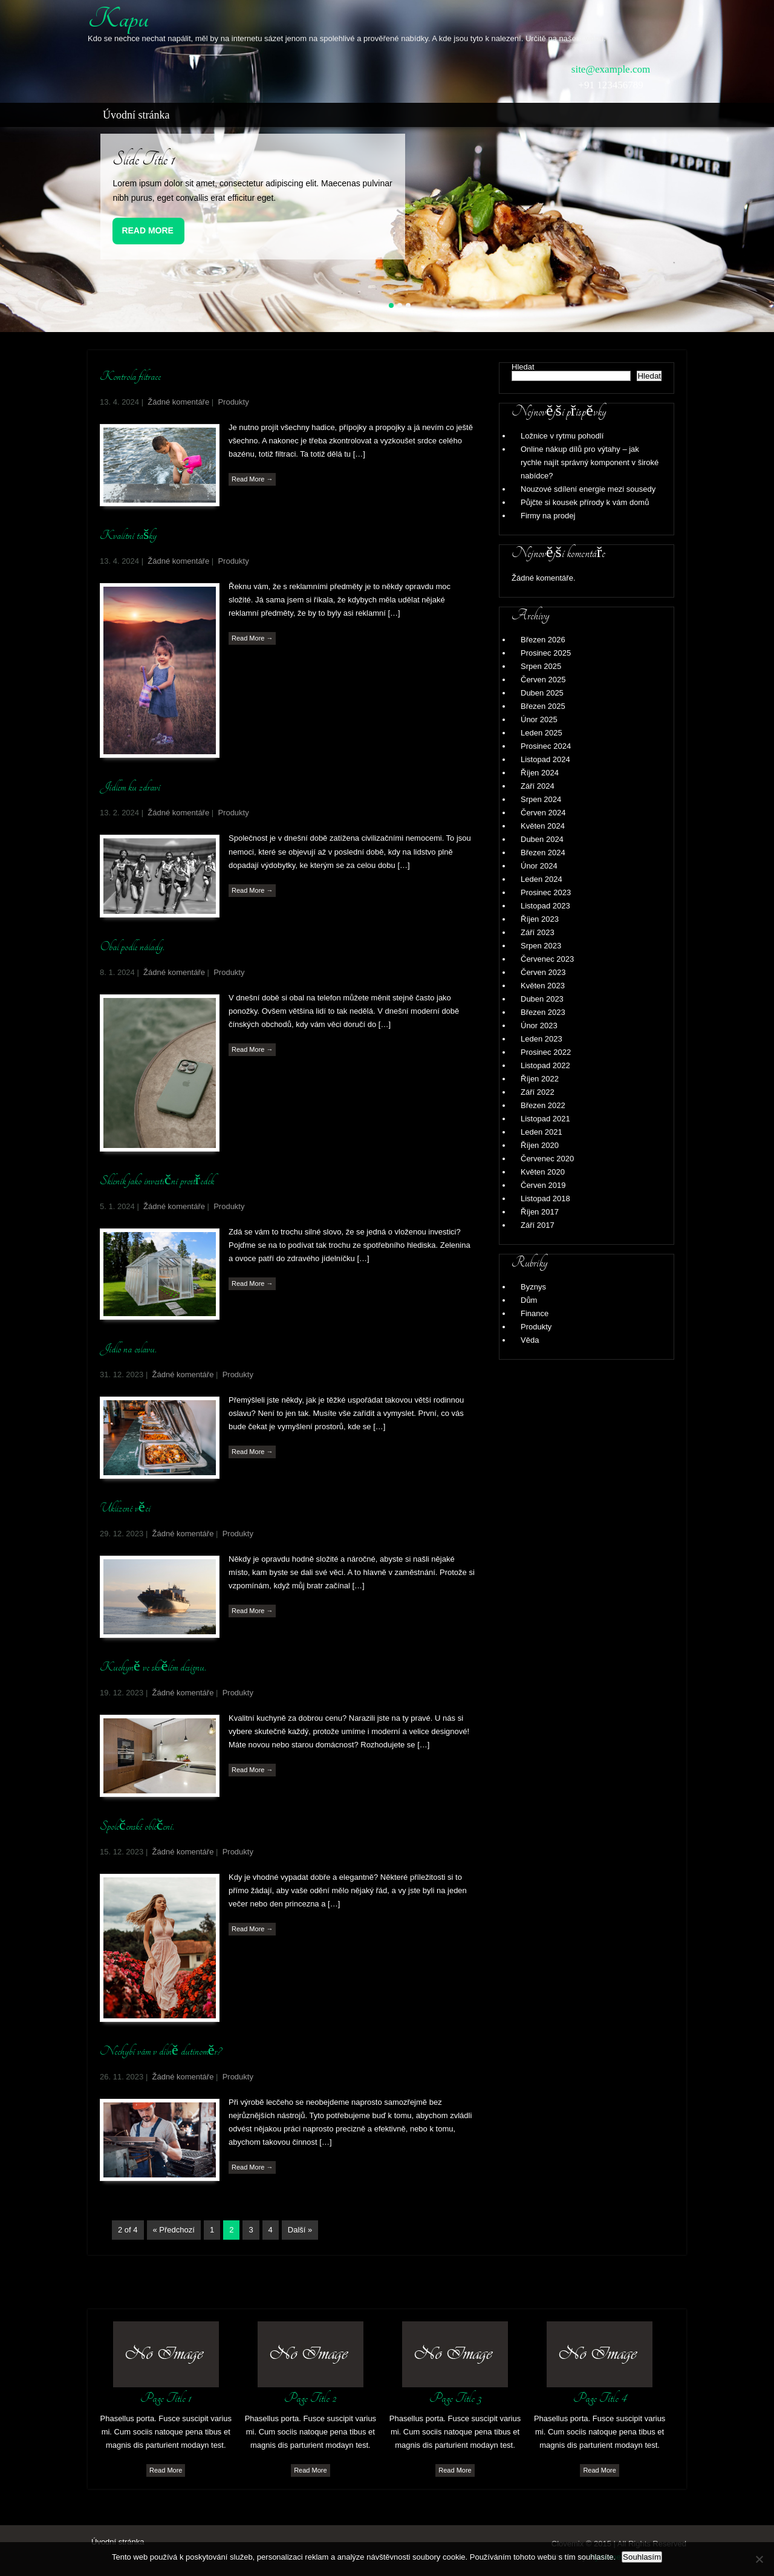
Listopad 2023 (545, 905)
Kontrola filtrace (130, 376)
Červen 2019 (543, 1185)
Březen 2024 (543, 852)
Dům (529, 1300)
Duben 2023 (542, 998)
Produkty (233, 401)
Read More (148, 230)
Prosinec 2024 (546, 746)
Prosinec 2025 (546, 652)
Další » (300, 2229)
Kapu (118, 18)
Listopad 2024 (545, 759)
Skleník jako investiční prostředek (157, 1180)
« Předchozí (174, 2229)
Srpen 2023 (541, 945)
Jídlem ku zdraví (130, 787)
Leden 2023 (541, 1038)
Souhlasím (642, 2556)
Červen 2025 (543, 679)
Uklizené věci (125, 1508)
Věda (530, 1340)
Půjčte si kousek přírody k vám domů (585, 502)
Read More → (252, 479)
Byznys (533, 1286)
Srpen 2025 (541, 666)
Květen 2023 (543, 985)
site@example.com (610, 69)
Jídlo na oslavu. (128, 1349)
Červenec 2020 (547, 1158)
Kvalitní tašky (128, 535)
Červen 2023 (543, 972)
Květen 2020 (543, 1171)
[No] (759, 2559)
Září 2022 (537, 1092)
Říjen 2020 (540, 1145)
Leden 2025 (541, 732)
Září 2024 (537, 786)
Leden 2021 (541, 1131)
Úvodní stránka (136, 115)
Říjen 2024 (540, 772)
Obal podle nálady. (132, 946)
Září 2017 (537, 1225)
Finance (534, 1313)
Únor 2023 (539, 1025)
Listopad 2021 (545, 1118)
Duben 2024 (542, 839)
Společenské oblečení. (137, 1826)
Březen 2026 (543, 639)
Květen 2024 (543, 825)
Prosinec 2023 (546, 892)
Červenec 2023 (547, 959)
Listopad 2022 (545, 1065)
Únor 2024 (539, 865)
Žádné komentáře (178, 401)
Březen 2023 (543, 1012)
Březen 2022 (543, 1105)
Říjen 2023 (540, 919)
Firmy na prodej (548, 515)
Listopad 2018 (545, 1198)
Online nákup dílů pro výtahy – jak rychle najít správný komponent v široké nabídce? (590, 462)
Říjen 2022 (540, 1078)
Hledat (523, 366)
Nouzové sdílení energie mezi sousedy (588, 489)
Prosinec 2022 (546, 1052)
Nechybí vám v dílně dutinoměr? (160, 2051)
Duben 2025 (542, 692)
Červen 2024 (543, 812)
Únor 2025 (539, 719)
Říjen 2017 (540, 1211)
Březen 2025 (543, 706)
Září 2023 (537, 932)
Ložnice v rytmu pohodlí (562, 435)
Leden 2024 (541, 879)
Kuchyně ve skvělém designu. (153, 1667)
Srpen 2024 (541, 799)
